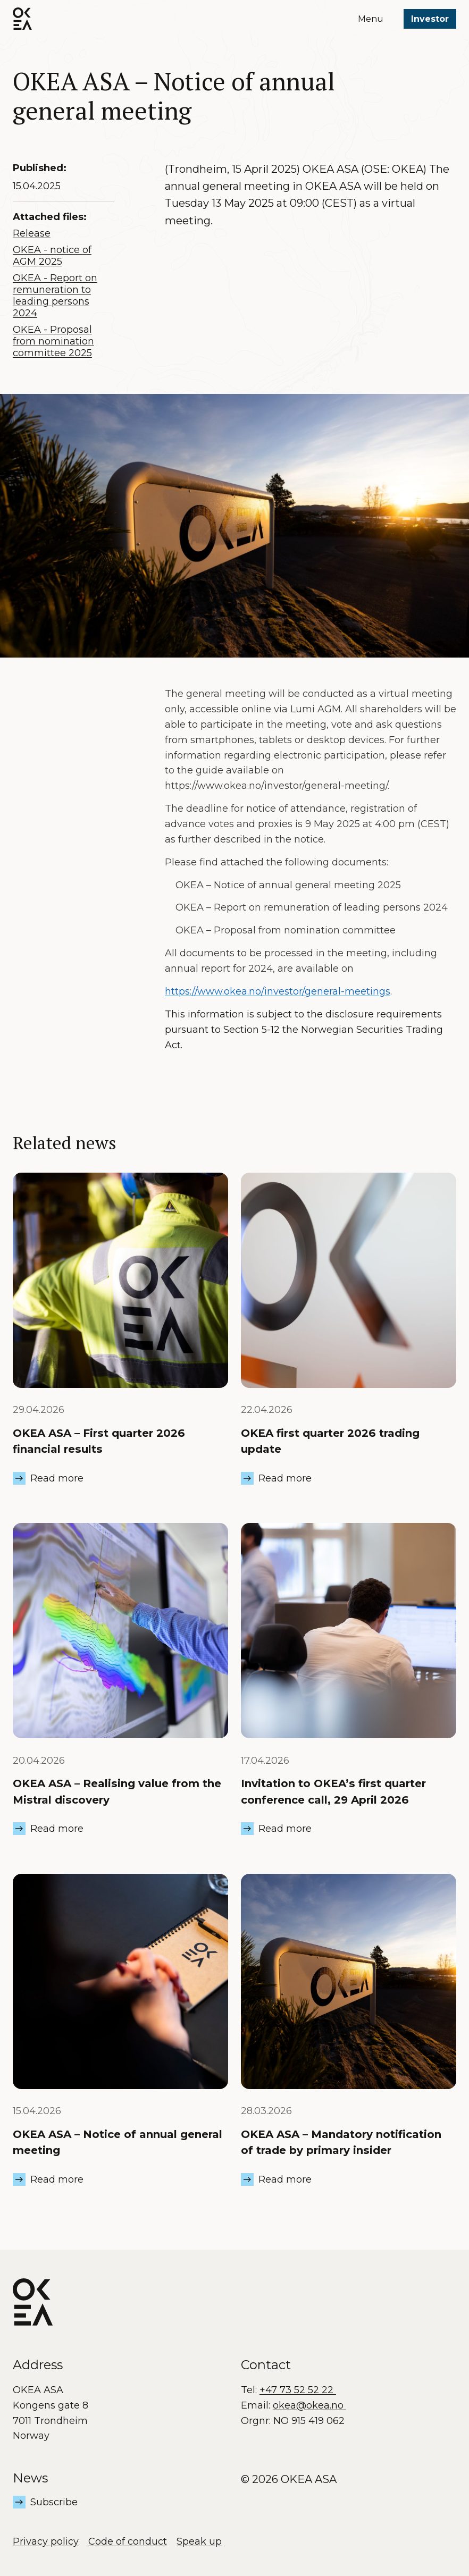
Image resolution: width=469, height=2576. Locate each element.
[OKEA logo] (22, 18)
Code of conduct (127, 2541)
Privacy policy (46, 2541)
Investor (430, 19)
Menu (370, 19)
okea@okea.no (309, 2405)
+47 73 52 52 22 (297, 2390)
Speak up (199, 2541)
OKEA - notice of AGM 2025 (52, 255)
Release (32, 233)
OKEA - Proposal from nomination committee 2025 (53, 341)
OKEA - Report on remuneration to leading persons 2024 (55, 295)
